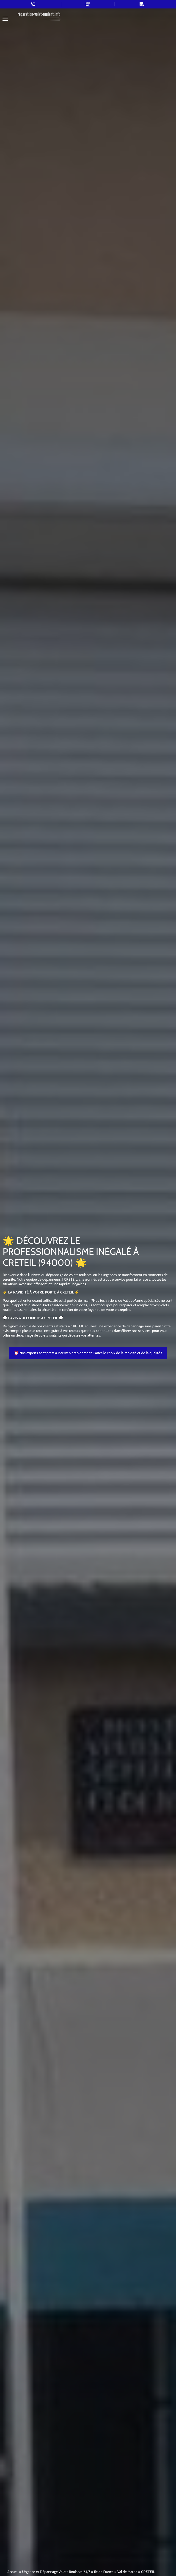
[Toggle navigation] (5, 18)
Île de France (103, 2572)
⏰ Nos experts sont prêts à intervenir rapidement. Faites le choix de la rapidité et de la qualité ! (88, 1353)
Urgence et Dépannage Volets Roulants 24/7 (56, 2572)
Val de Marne (127, 2572)
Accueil (12, 2572)
